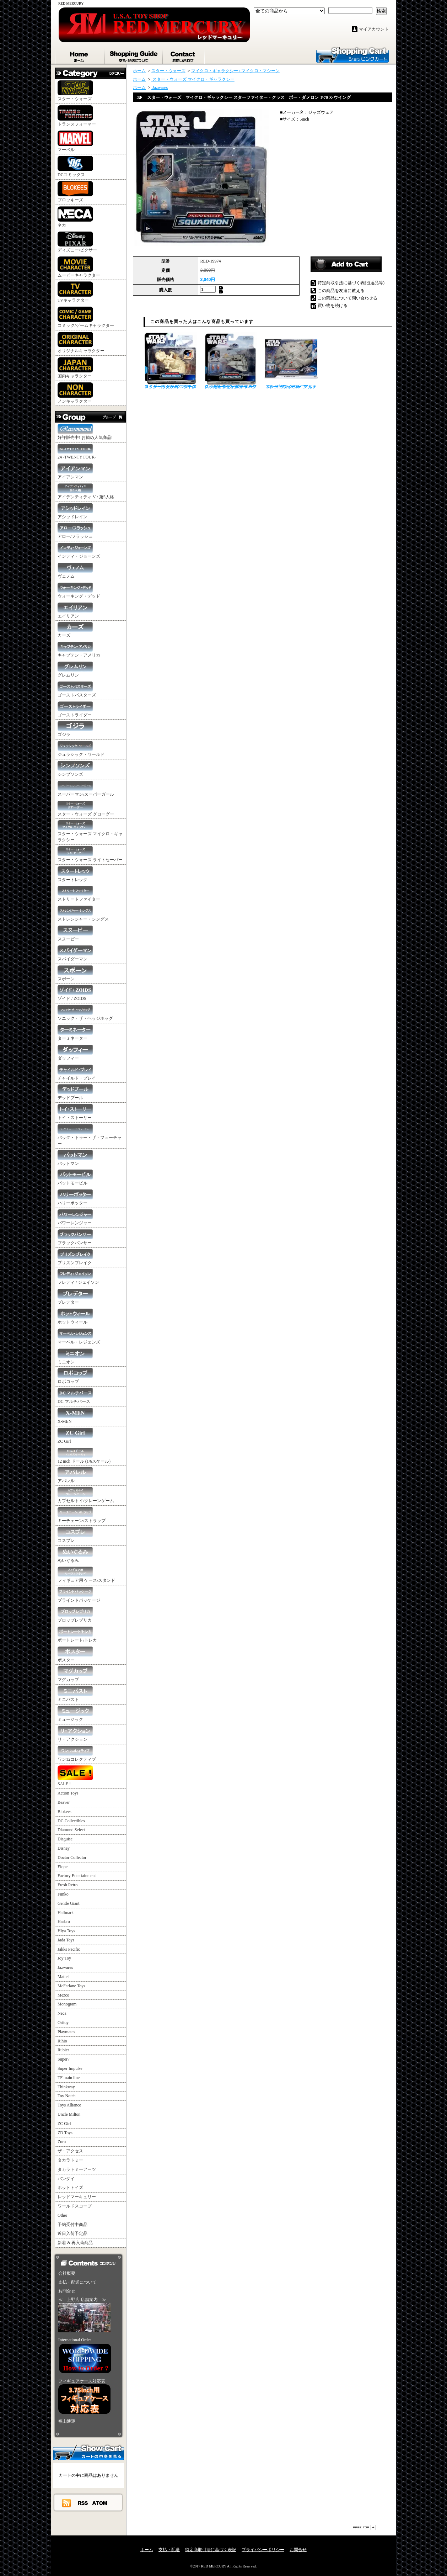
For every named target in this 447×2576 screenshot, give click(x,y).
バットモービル (75, 1178)
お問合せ (184, 55)
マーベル (75, 141)
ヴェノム (75, 571)
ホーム (80, 55)
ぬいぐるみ (75, 1555)
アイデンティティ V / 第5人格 (86, 491)
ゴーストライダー (75, 709)
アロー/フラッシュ (75, 531)
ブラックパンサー (75, 1237)
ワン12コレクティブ (77, 1754)
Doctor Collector (72, 1857)
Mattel (63, 1976)
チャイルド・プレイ (77, 1073)
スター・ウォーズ (75, 90)
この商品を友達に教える (341, 290)
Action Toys (68, 1793)
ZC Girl (75, 1436)
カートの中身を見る (88, 2452)
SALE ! (75, 1775)
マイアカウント (374, 29)
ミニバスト (75, 1694)
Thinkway (66, 2086)
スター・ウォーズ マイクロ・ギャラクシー (90, 831)
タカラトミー (70, 2160)
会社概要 (66, 2273)
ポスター (75, 1655)
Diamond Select (71, 1829)
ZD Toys (65, 2132)
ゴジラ (75, 729)
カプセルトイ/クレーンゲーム (86, 1495)
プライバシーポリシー (263, 2549)
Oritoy (63, 2022)
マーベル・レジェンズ (79, 1337)
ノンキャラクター (75, 393)
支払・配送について (134, 55)
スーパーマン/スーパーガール (86, 789)
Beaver (64, 1802)
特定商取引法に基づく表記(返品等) (351, 282)
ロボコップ (75, 1376)
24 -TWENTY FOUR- (77, 452)
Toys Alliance (69, 2105)
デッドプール (75, 1092)
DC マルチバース (75, 1396)
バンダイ (66, 2178)
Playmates (66, 2031)
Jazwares (65, 1967)
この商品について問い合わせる (347, 298)
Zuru (62, 2141)
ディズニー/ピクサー (77, 242)
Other (62, 2215)
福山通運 (66, 2421)
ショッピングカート (352, 54)
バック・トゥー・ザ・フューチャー (90, 1135)
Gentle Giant (69, 1903)
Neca (62, 2013)
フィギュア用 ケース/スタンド (86, 1575)
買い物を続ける (333, 305)
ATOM (100, 2503)
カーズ (75, 630)
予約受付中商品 (72, 2224)
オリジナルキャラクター (81, 342)
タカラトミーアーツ (77, 2169)
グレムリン (75, 670)
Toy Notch (67, 2095)
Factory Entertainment (77, 1875)
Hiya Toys (66, 1930)
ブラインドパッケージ (79, 1595)
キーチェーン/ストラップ (82, 1515)
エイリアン (75, 611)
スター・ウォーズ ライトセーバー (90, 854)
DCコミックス (75, 166)
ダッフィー (75, 1053)
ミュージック (75, 1714)
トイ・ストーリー (75, 1112)
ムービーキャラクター (79, 267)
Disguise (65, 1838)
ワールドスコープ (75, 2206)
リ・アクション (75, 1734)
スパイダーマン (75, 953)
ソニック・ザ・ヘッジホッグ (85, 1013)
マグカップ (75, 1674)
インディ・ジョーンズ (79, 551)
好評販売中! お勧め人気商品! (85, 432)
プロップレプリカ (75, 1615)
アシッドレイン (75, 511)
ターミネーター (75, 1033)
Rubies (63, 2049)
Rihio (62, 2041)
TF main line (69, 2077)
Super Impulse (70, 2068)
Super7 (64, 2059)
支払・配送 (169, 2549)
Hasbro (64, 1921)
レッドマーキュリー (77, 2196)
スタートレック (75, 874)
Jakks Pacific (69, 1949)
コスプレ (75, 1535)
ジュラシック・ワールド (81, 749)
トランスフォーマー (77, 116)
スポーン (75, 973)
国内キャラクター (75, 367)
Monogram (67, 2004)
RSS (83, 2503)
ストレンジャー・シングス (83, 914)
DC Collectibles (71, 1820)
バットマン (75, 1158)
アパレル (75, 1475)
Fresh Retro (67, 1884)
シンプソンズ (75, 769)
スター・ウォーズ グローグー (86, 809)
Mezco (63, 1995)
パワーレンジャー (75, 1217)
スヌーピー (75, 934)
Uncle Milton (69, 2114)
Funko (63, 1894)
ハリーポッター (75, 1197)
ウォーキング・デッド (79, 591)
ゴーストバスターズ (77, 690)
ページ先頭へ (364, 2527)
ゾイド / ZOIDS (75, 993)
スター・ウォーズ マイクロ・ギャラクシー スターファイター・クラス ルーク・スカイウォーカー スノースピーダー (230, 360)
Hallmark (66, 1912)
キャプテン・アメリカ (79, 650)
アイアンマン (75, 471)
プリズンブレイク (75, 1257)
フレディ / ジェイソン (78, 1277)
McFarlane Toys (71, 1985)
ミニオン (75, 1356)
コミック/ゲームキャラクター (86, 317)
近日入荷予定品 (72, 2233)
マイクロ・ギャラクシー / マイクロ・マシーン (235, 70)
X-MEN (75, 1416)
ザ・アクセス (70, 2150)
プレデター (75, 1297)
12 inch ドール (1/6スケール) (84, 1456)
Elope (63, 1866)
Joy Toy (64, 1958)
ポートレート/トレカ (77, 1635)
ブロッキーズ (75, 191)
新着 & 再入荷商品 (75, 2242)
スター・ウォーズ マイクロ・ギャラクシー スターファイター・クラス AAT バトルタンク (170, 360)
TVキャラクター (75, 292)
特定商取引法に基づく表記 (210, 2549)
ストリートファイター (79, 894)
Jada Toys (66, 1940)
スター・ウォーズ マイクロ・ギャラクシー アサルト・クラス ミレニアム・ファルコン (291, 360)
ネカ (75, 217)
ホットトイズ (70, 2187)
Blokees (64, 1811)
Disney (64, 1848)
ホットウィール (75, 1317)
